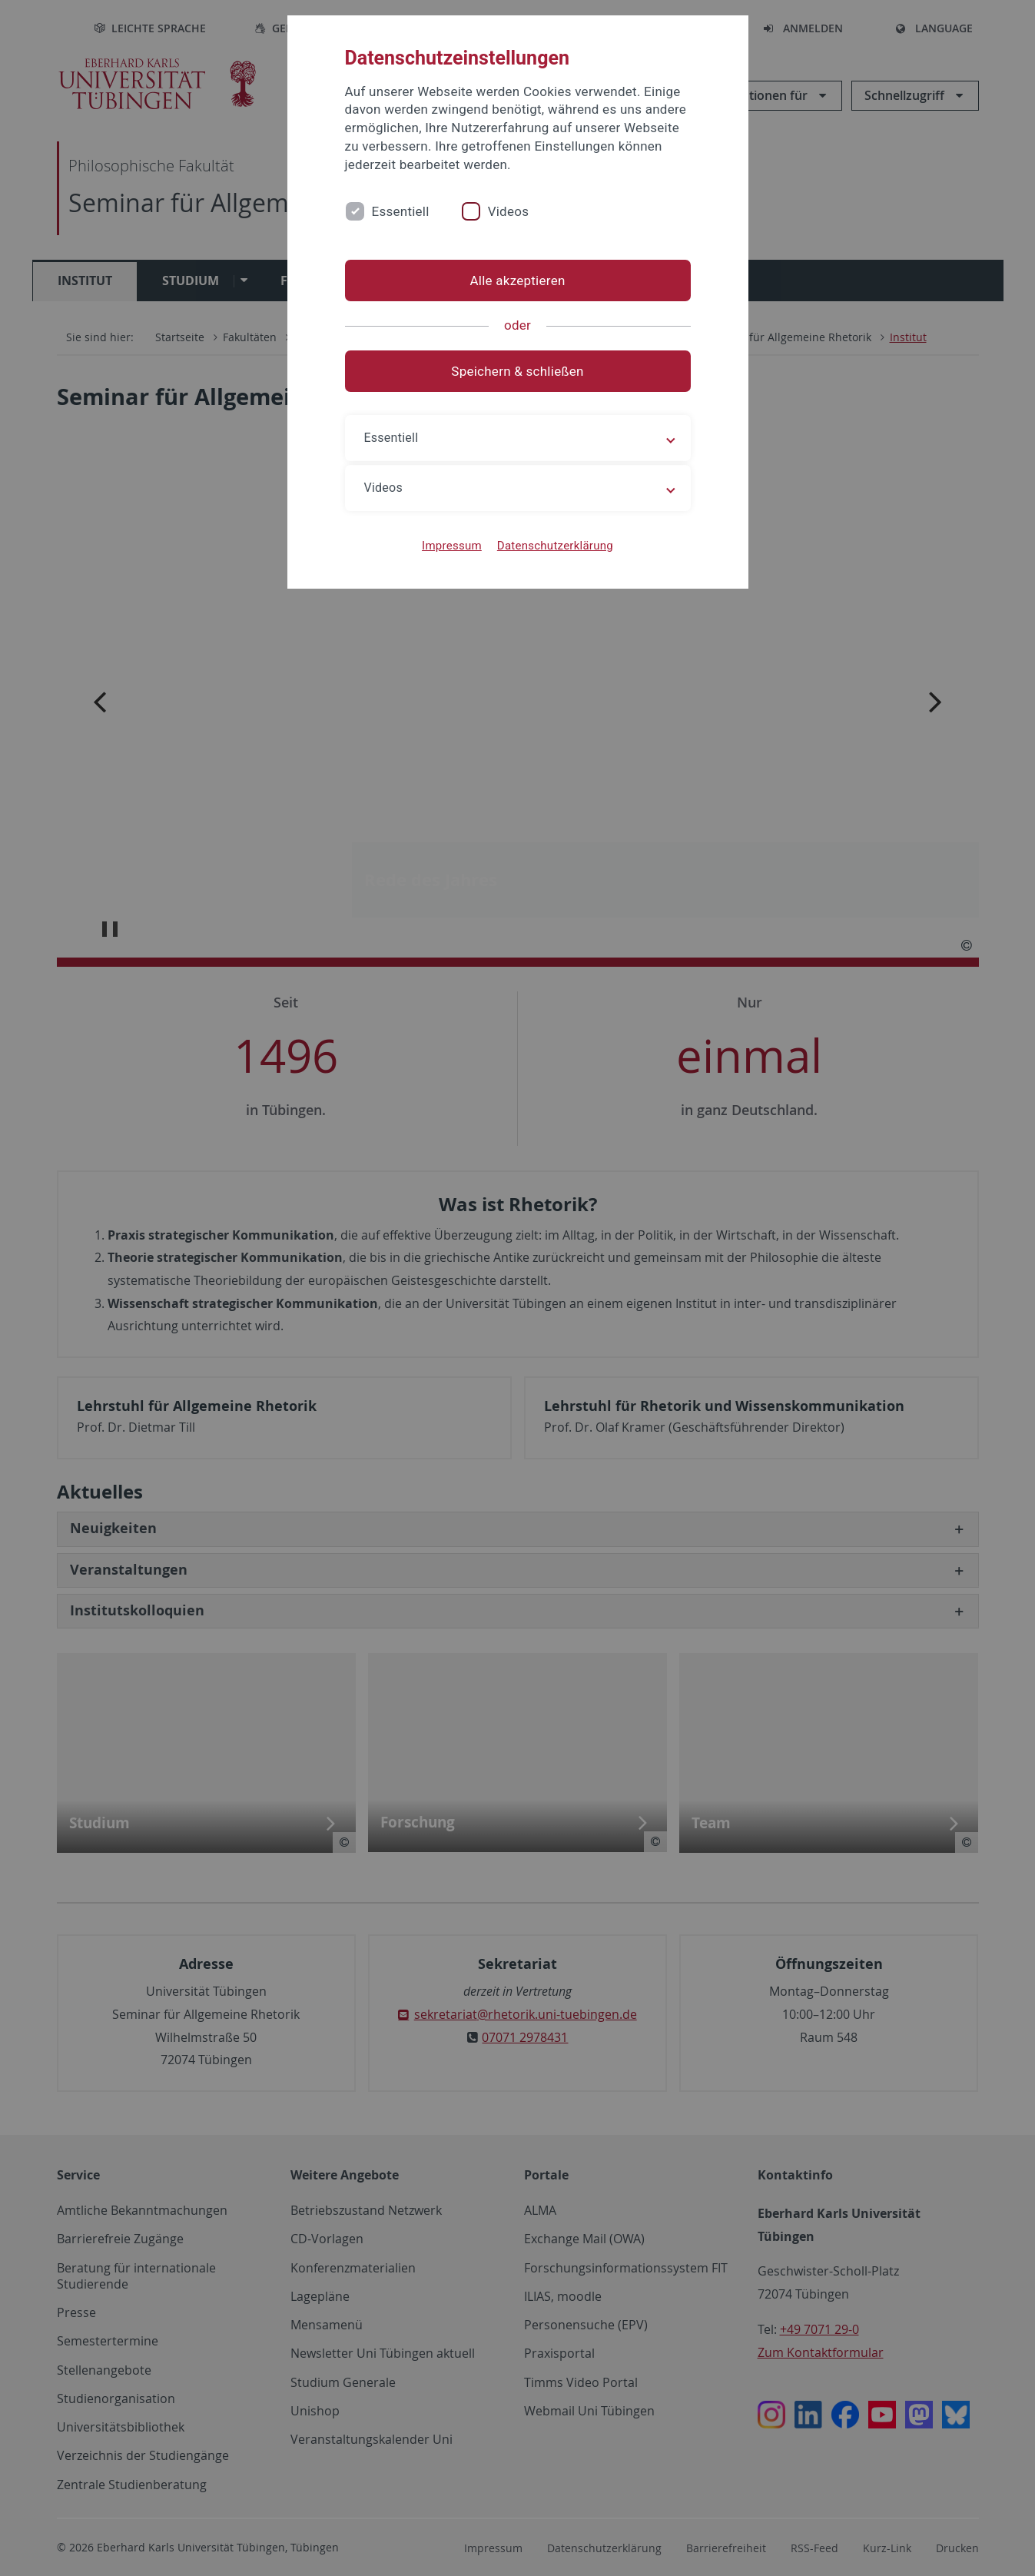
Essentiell (401, 211)
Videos (508, 211)
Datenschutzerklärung (555, 546)
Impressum (452, 546)
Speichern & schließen (517, 371)
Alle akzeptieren (517, 280)
